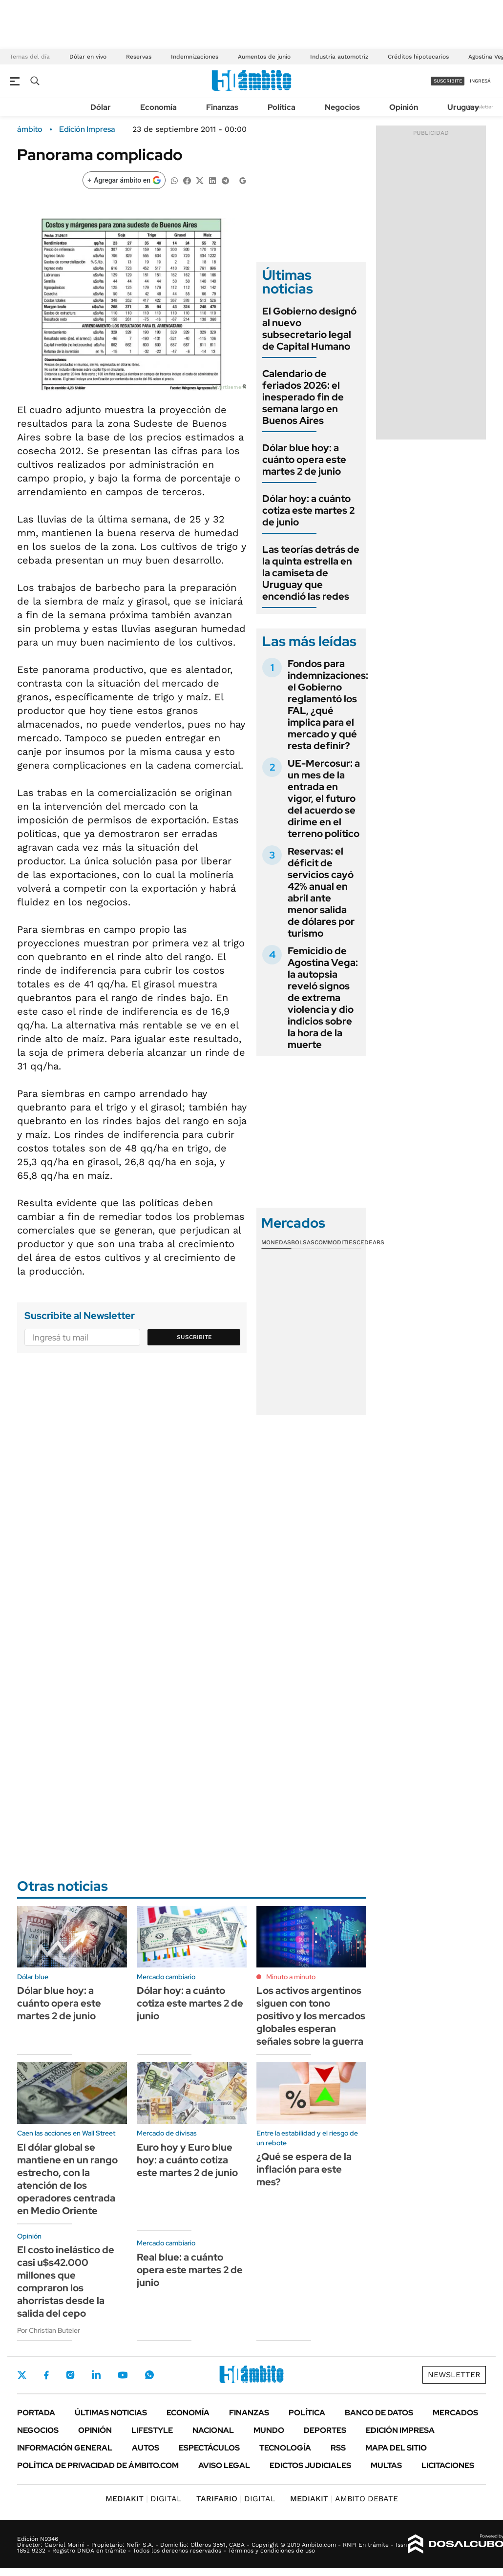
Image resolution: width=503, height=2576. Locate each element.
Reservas (138, 56)
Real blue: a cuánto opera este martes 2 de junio (190, 2270)
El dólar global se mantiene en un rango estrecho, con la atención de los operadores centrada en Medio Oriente (67, 2179)
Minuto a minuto (290, 1976)
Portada (36, 2413)
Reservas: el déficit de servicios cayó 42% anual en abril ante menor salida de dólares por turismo (321, 892)
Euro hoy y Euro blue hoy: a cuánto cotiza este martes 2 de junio (187, 2160)
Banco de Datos (379, 2413)
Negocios (342, 107)
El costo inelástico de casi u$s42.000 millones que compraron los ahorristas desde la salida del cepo (65, 2281)
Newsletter (480, 106)
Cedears (370, 1242)
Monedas (276, 1242)
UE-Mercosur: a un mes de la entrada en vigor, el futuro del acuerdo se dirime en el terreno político (324, 798)
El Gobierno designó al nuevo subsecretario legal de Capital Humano (309, 329)
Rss (338, 2448)
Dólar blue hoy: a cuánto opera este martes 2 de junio (304, 459)
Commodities (335, 1242)
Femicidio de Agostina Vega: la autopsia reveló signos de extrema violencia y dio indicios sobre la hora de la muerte (323, 997)
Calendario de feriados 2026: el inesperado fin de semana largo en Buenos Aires (303, 397)
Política (281, 107)
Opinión (403, 107)
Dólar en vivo (87, 56)
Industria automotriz (339, 56)
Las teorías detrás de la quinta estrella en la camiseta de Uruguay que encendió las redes (310, 573)
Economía (158, 107)
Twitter (22, 2375)
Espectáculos (209, 2448)
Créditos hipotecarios (418, 56)
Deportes (325, 2430)
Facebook (46, 2374)
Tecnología (285, 2448)
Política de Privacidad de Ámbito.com (98, 2465)
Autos (145, 2448)
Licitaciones (447, 2465)
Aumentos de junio (264, 56)
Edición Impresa (400, 2430)
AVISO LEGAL (224, 2465)
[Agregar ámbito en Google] (124, 180)
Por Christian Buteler (48, 2330)
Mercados (455, 2413)
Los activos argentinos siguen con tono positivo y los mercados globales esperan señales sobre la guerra (310, 2016)
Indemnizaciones (194, 56)
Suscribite (194, 1337)
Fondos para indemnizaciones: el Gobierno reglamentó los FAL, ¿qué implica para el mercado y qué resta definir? (328, 704)
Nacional (213, 2430)
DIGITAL (143, 2498)
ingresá (480, 81)
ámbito (29, 129)
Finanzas (222, 107)
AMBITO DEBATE (344, 2498)
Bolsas (302, 1242)
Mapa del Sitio (396, 2448)
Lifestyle (152, 2430)
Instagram (70, 2374)
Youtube (122, 2375)
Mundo (268, 2430)
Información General (64, 2448)
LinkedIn (96, 2374)
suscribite (448, 81)
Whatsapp (149, 2374)
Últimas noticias (111, 2413)
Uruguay (463, 107)
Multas (386, 2465)
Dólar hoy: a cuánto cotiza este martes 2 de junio (308, 510)
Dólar (100, 107)
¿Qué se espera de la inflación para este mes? (304, 2169)
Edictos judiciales (310, 2465)
